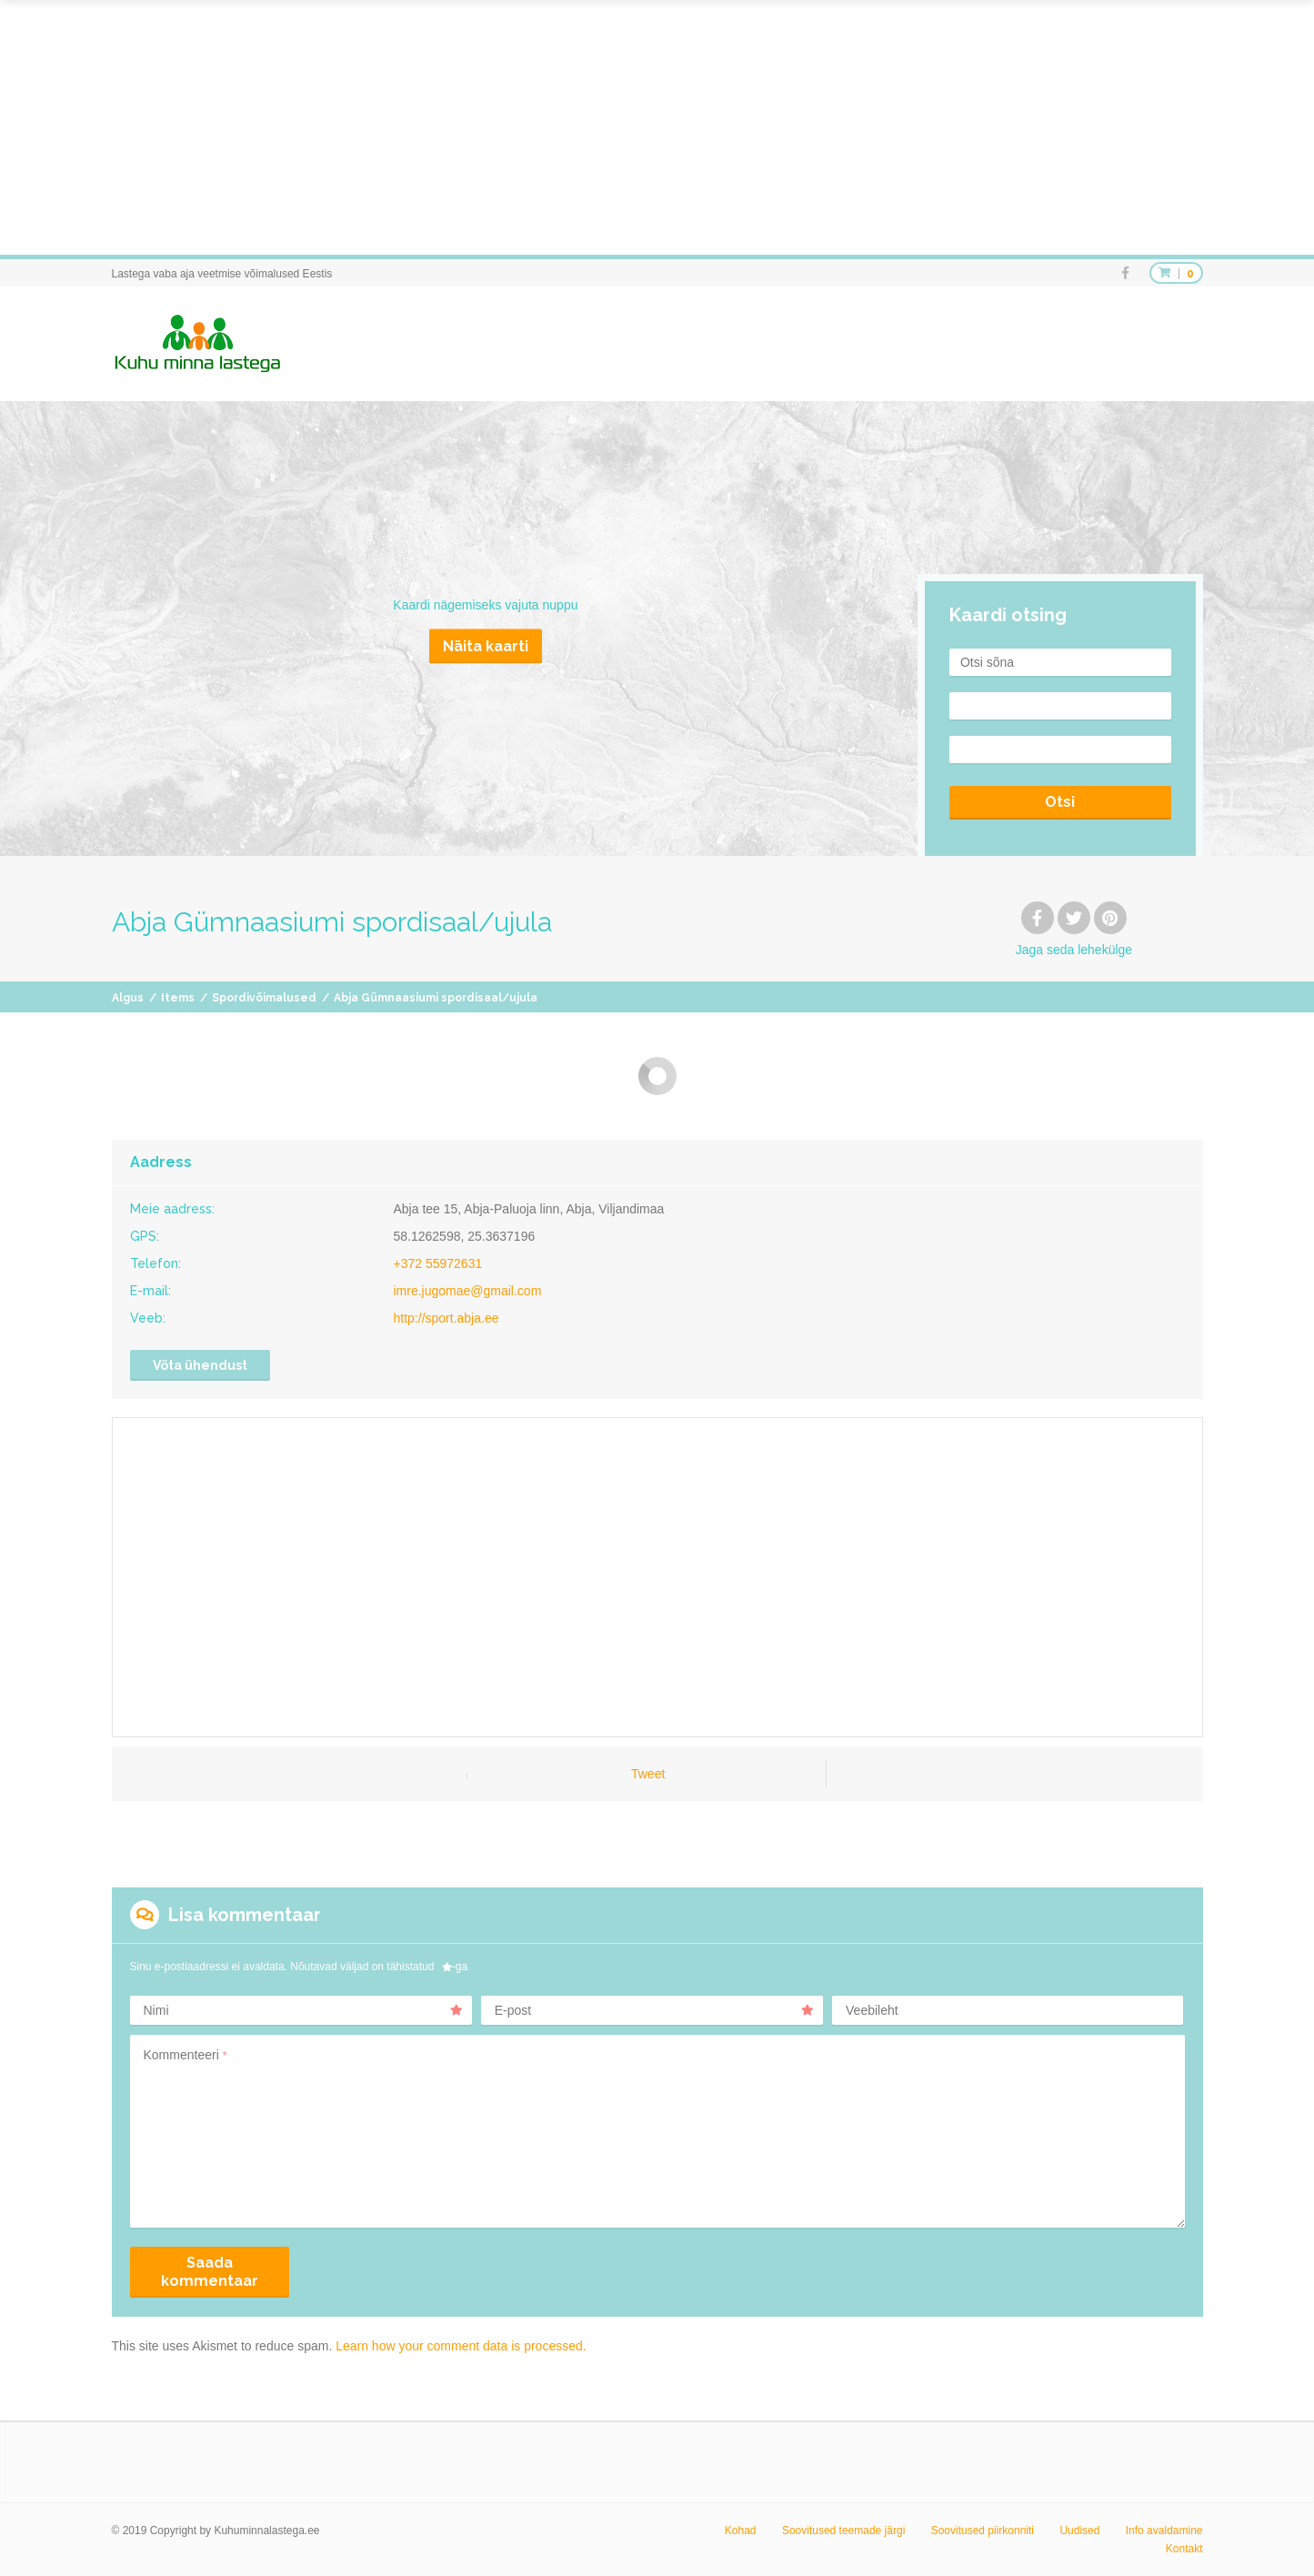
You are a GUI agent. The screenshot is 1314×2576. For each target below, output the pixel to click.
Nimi (303, 2010)
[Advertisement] (545, 127)
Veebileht (872, 2010)
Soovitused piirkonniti (982, 2530)
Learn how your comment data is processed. (461, 2346)
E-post (654, 2010)
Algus (128, 997)
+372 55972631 (438, 1263)
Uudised (1079, 2530)
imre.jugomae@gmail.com (468, 1290)
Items (178, 997)
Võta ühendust (200, 1365)
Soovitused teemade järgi (843, 2530)
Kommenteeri (185, 2055)
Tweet (648, 1773)
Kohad (741, 2530)
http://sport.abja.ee (446, 1318)
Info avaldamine (1164, 2530)
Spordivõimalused (264, 997)
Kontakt (1184, 2548)
